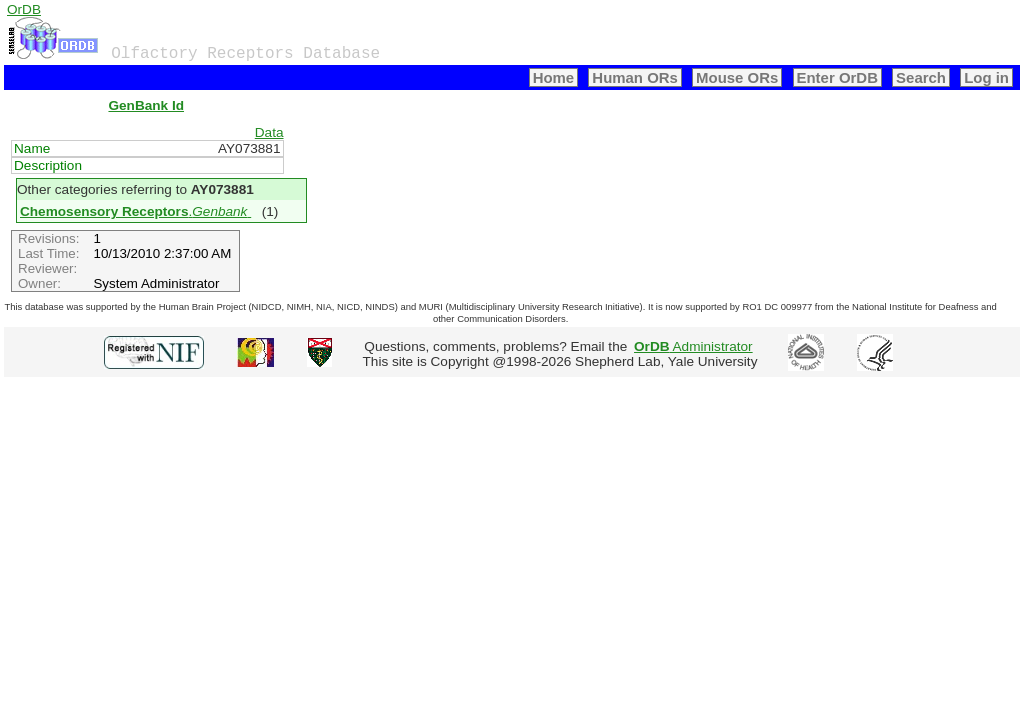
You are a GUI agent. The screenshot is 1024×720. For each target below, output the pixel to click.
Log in (986, 77)
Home (554, 77)
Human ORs (635, 77)
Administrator (693, 346)
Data (269, 132)
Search (921, 77)
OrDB (24, 9)
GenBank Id (146, 105)
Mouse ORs (737, 77)
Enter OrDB (837, 77)
